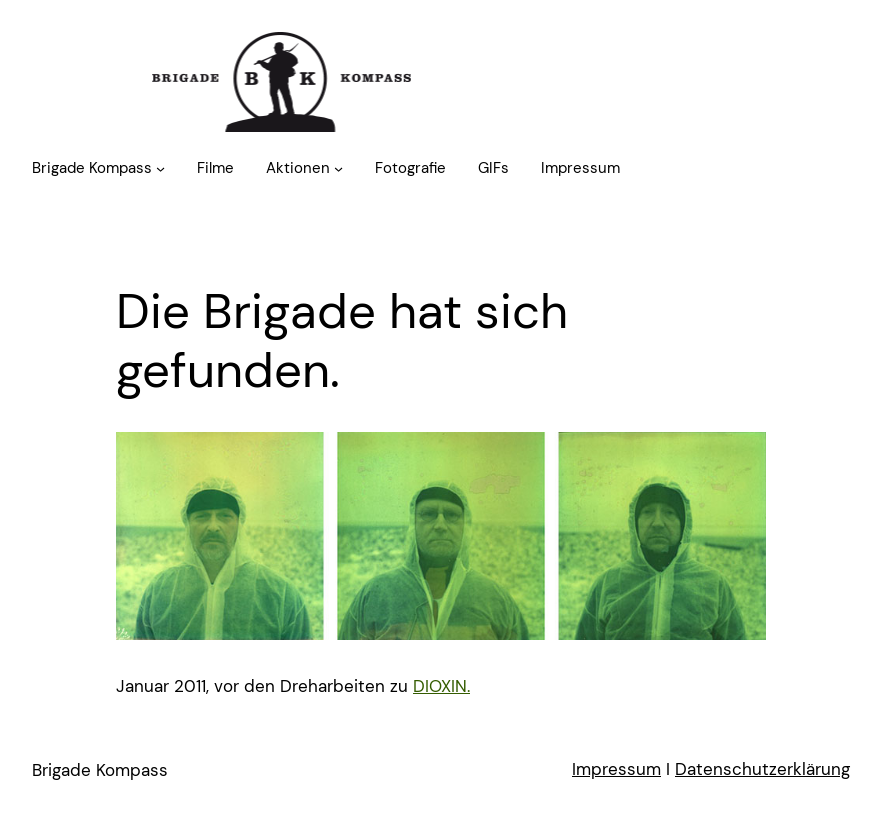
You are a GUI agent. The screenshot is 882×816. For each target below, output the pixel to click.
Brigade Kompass (100, 770)
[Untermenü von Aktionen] (338, 168)
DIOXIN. (441, 686)
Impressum (616, 769)
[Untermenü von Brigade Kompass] (160, 168)
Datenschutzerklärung (762, 769)
